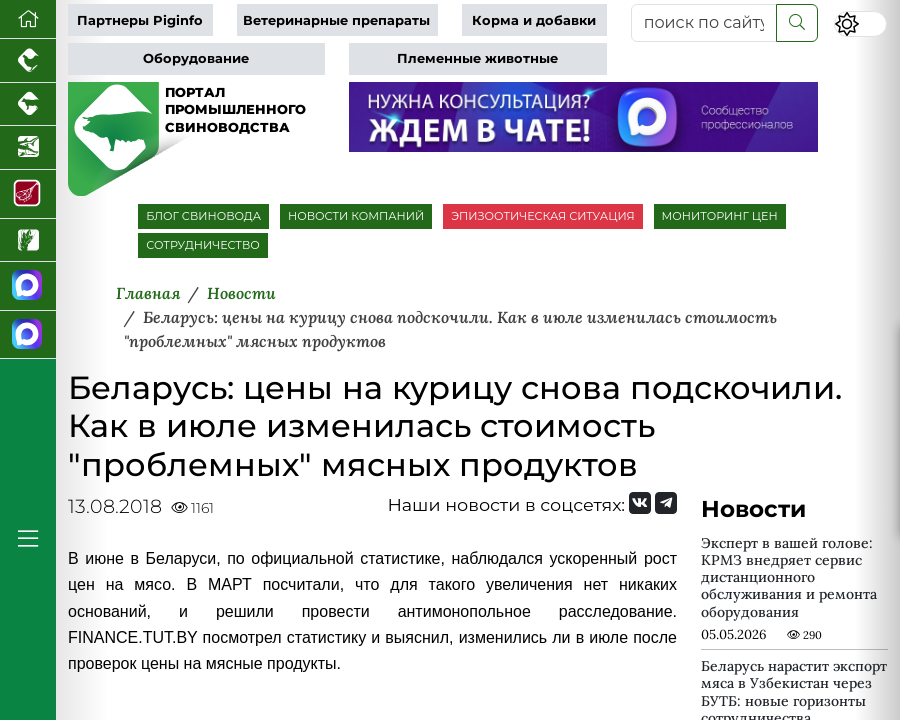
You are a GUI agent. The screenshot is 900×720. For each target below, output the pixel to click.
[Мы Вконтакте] (640, 503)
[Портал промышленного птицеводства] (28, 61)
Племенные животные (477, 58)
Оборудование (196, 58)
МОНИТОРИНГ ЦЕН (720, 216)
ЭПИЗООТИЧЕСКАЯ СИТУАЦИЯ (542, 216)
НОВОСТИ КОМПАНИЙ (356, 216)
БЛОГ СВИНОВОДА (203, 216)
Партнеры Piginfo (140, 20)
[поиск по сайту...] (704, 23)
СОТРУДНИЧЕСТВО (203, 245)
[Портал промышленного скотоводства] (28, 105)
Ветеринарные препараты (336, 20)
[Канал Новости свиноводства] (28, 286)
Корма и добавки (534, 20)
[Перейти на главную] (28, 19)
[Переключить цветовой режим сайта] (860, 24)
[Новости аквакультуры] (28, 148)
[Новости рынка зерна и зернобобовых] (28, 241)
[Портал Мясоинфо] (28, 194)
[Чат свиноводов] (28, 335)
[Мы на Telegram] (666, 503)
